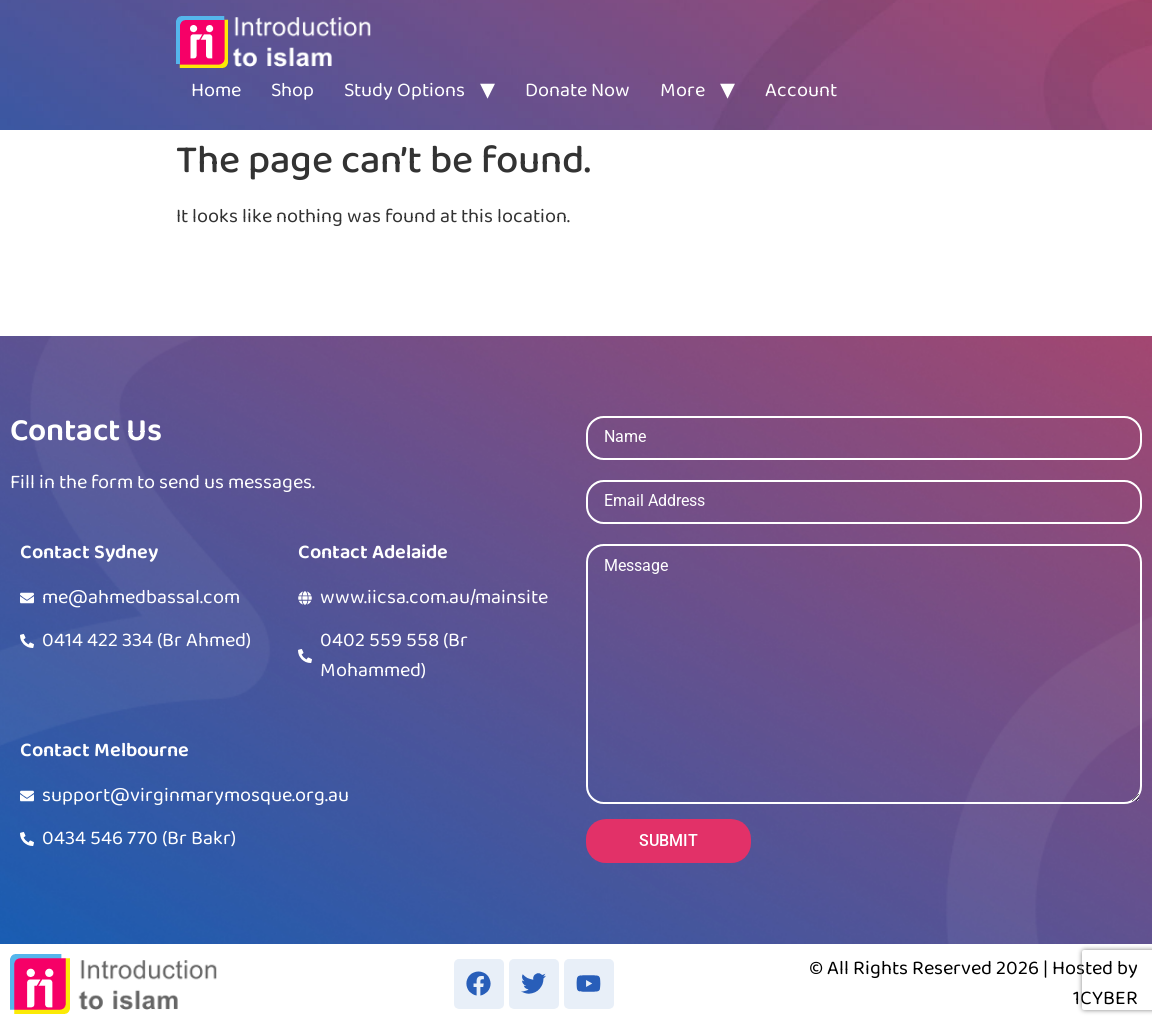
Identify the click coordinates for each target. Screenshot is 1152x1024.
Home (216, 90)
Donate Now (577, 90)
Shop (292, 90)
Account (801, 90)
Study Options (404, 90)
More (682, 90)
